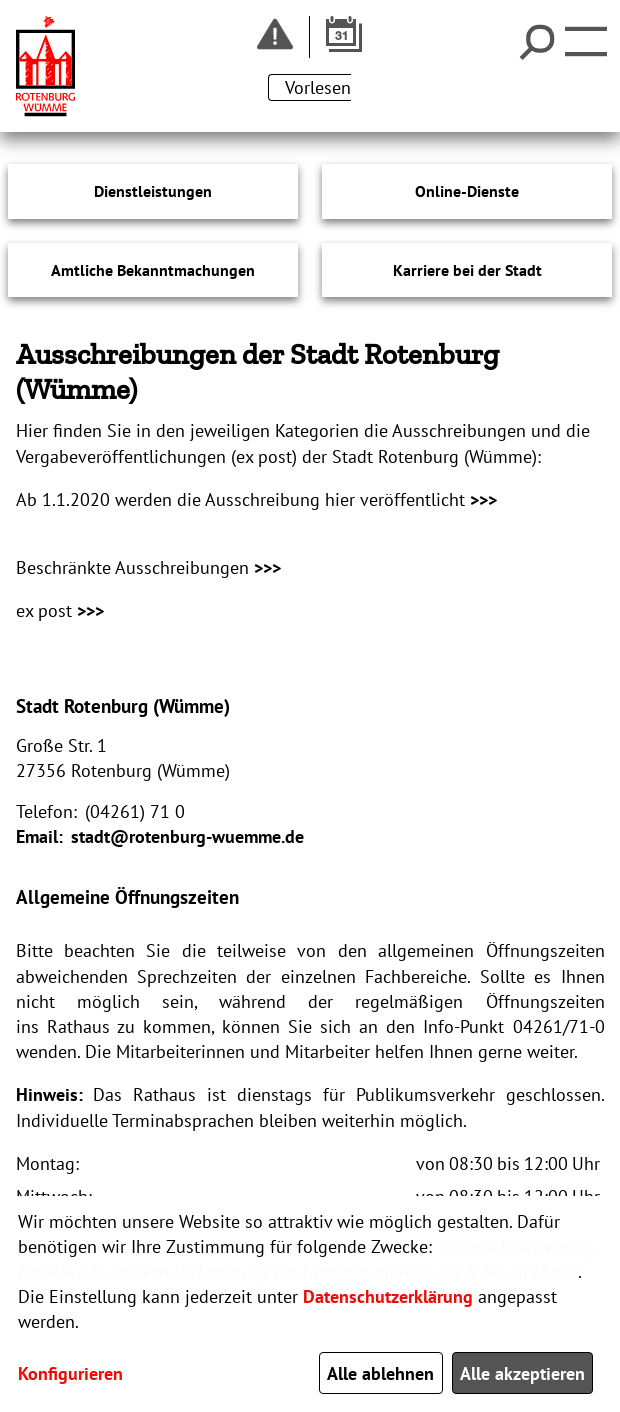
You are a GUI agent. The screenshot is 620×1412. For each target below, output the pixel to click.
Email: (39, 836)
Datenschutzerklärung (388, 1296)
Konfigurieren (70, 1373)
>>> (483, 499)
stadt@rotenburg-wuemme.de (187, 836)
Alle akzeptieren (522, 1373)
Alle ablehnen (380, 1373)
